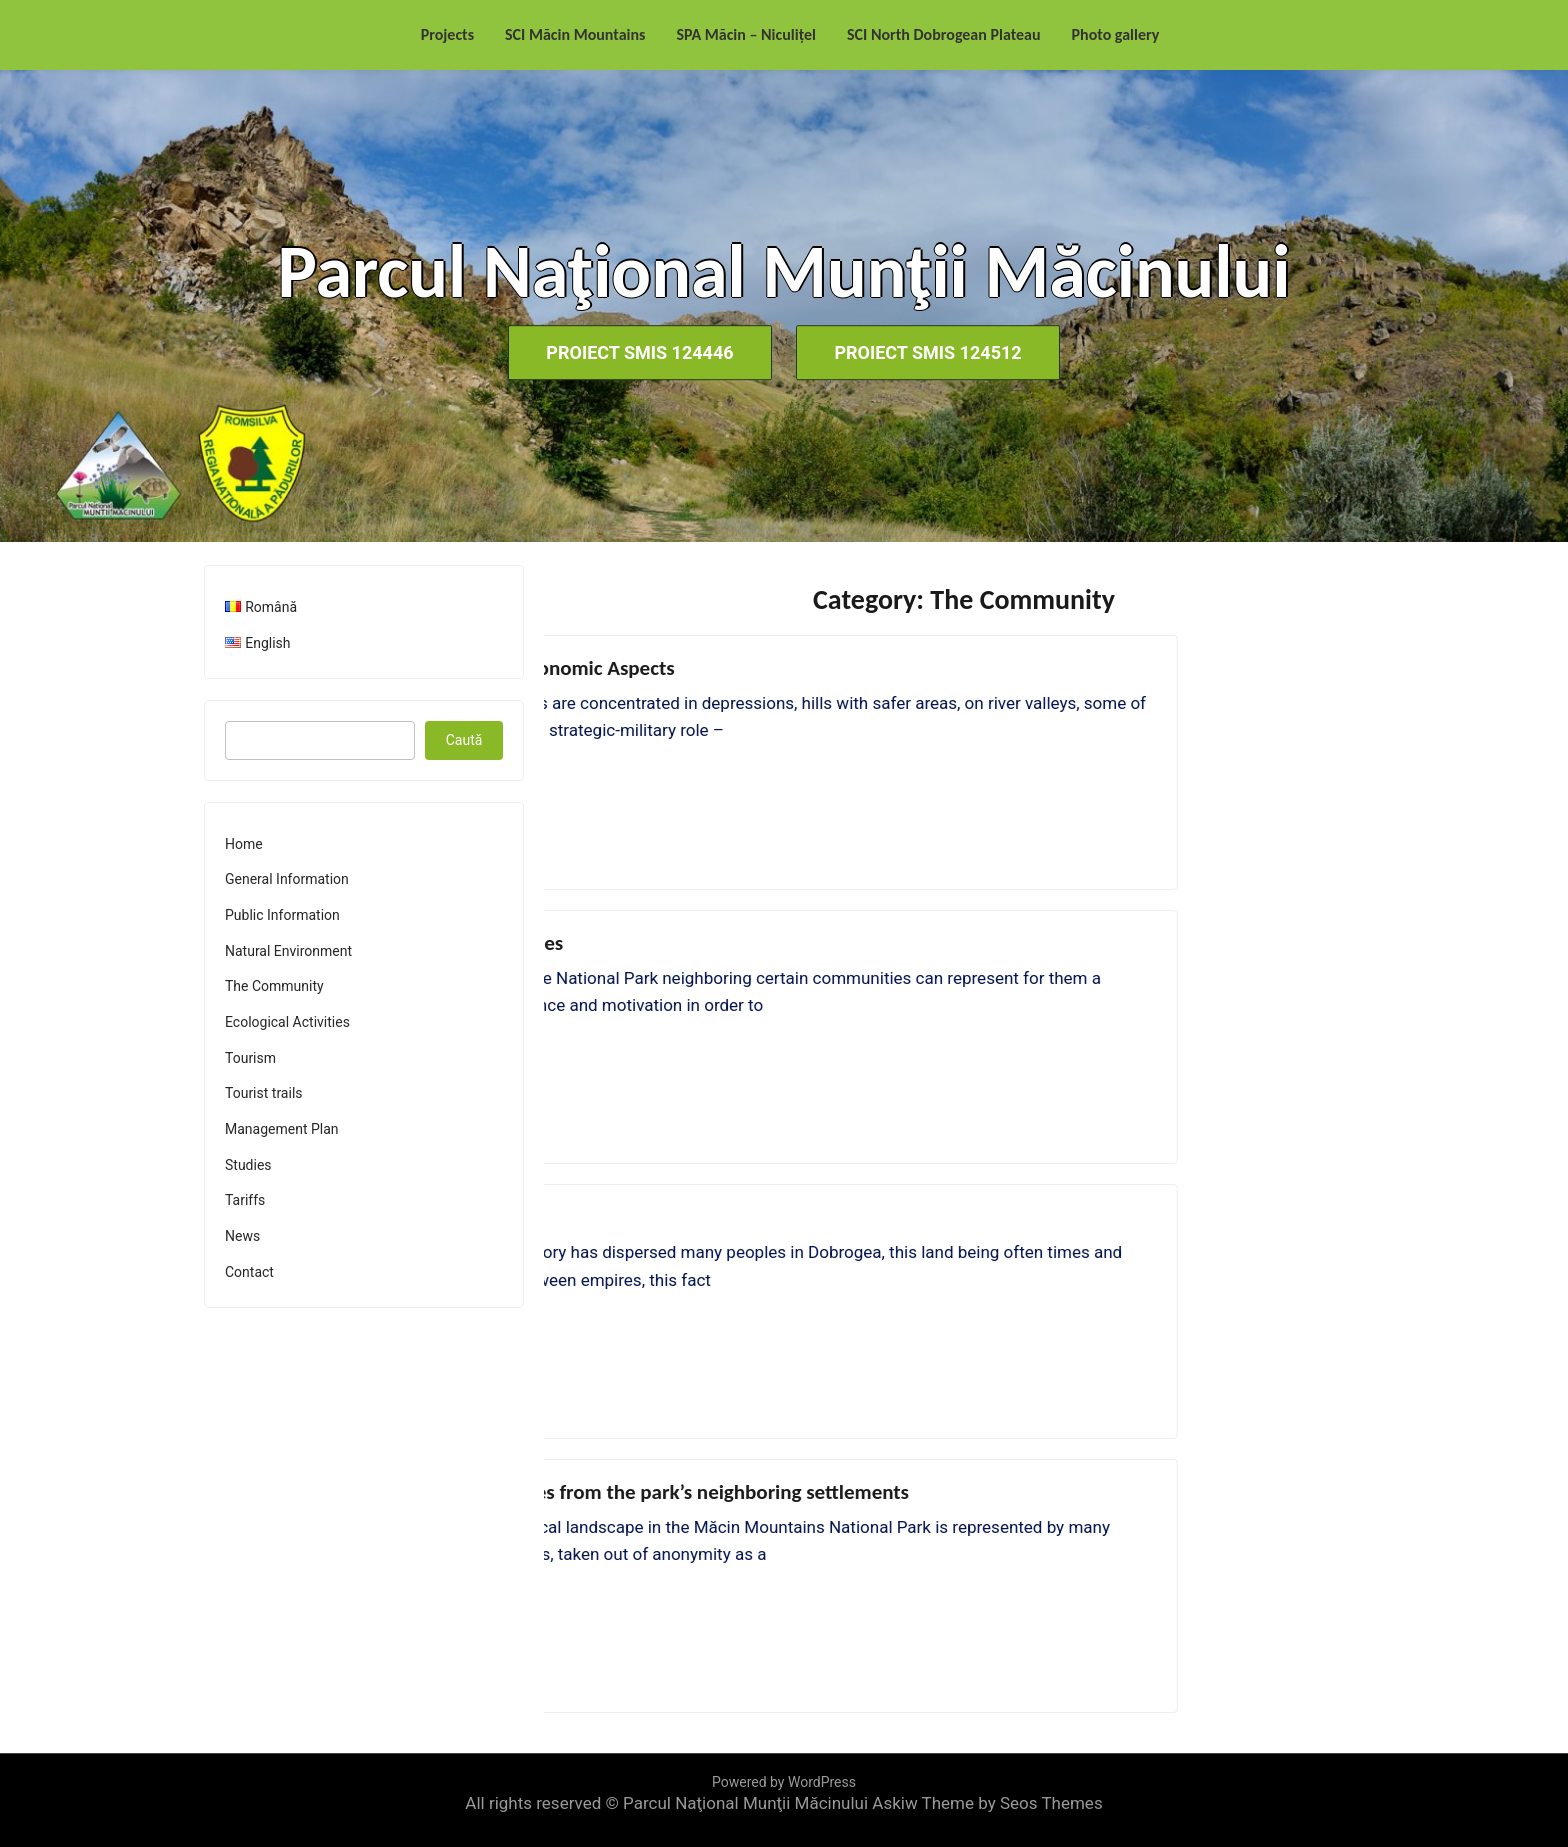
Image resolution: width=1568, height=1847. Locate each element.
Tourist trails (264, 1093)
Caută (464, 740)
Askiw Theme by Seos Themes (987, 1803)
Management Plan (282, 1129)
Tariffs (245, 1200)
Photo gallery (1116, 34)
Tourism (250, 1058)
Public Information (282, 915)
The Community (274, 986)
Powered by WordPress (784, 1782)
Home (244, 844)
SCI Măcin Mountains (575, 34)
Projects (447, 34)
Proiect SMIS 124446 (637, 352)
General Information (287, 879)
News (242, 1236)
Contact (249, 1272)
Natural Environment (288, 951)
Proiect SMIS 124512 (930, 352)
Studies (248, 1165)
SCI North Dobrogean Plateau (944, 34)
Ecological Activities (287, 1022)
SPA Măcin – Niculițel (746, 34)
